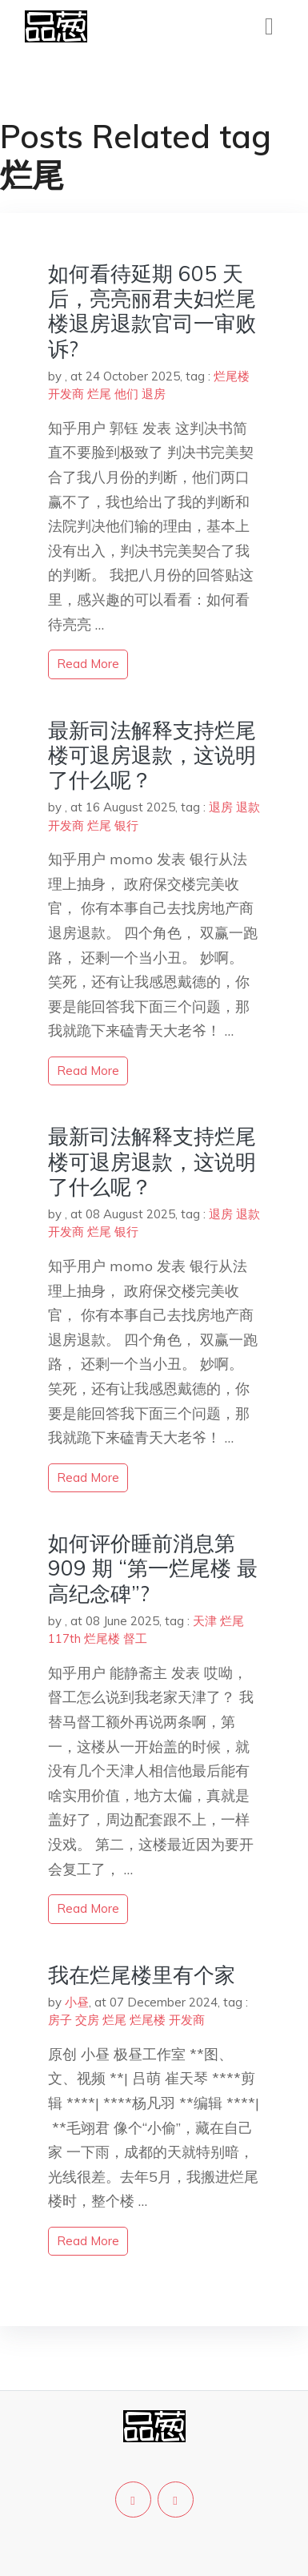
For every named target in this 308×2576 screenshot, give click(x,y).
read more (88, 663)
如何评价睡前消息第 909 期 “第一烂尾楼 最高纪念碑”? (153, 1568)
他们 (126, 393)
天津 (205, 1620)
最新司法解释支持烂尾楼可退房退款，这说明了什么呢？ (152, 755)
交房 (87, 2019)
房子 (60, 2019)
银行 (126, 825)
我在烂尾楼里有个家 (141, 1975)
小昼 (77, 2002)
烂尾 (99, 393)
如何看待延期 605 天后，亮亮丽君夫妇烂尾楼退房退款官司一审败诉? (152, 311)
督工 (135, 1638)
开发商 (66, 393)
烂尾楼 (232, 376)
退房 (154, 393)
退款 (248, 807)
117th (64, 1638)
